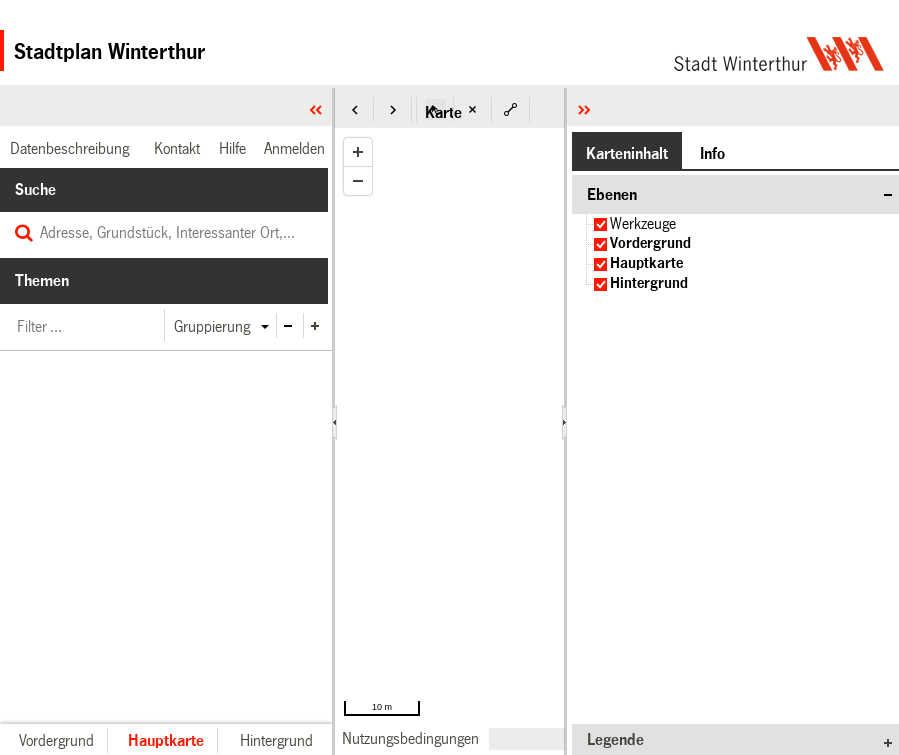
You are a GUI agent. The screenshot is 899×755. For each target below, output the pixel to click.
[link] (410, 738)
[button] (355, 109)
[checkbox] (600, 224)
